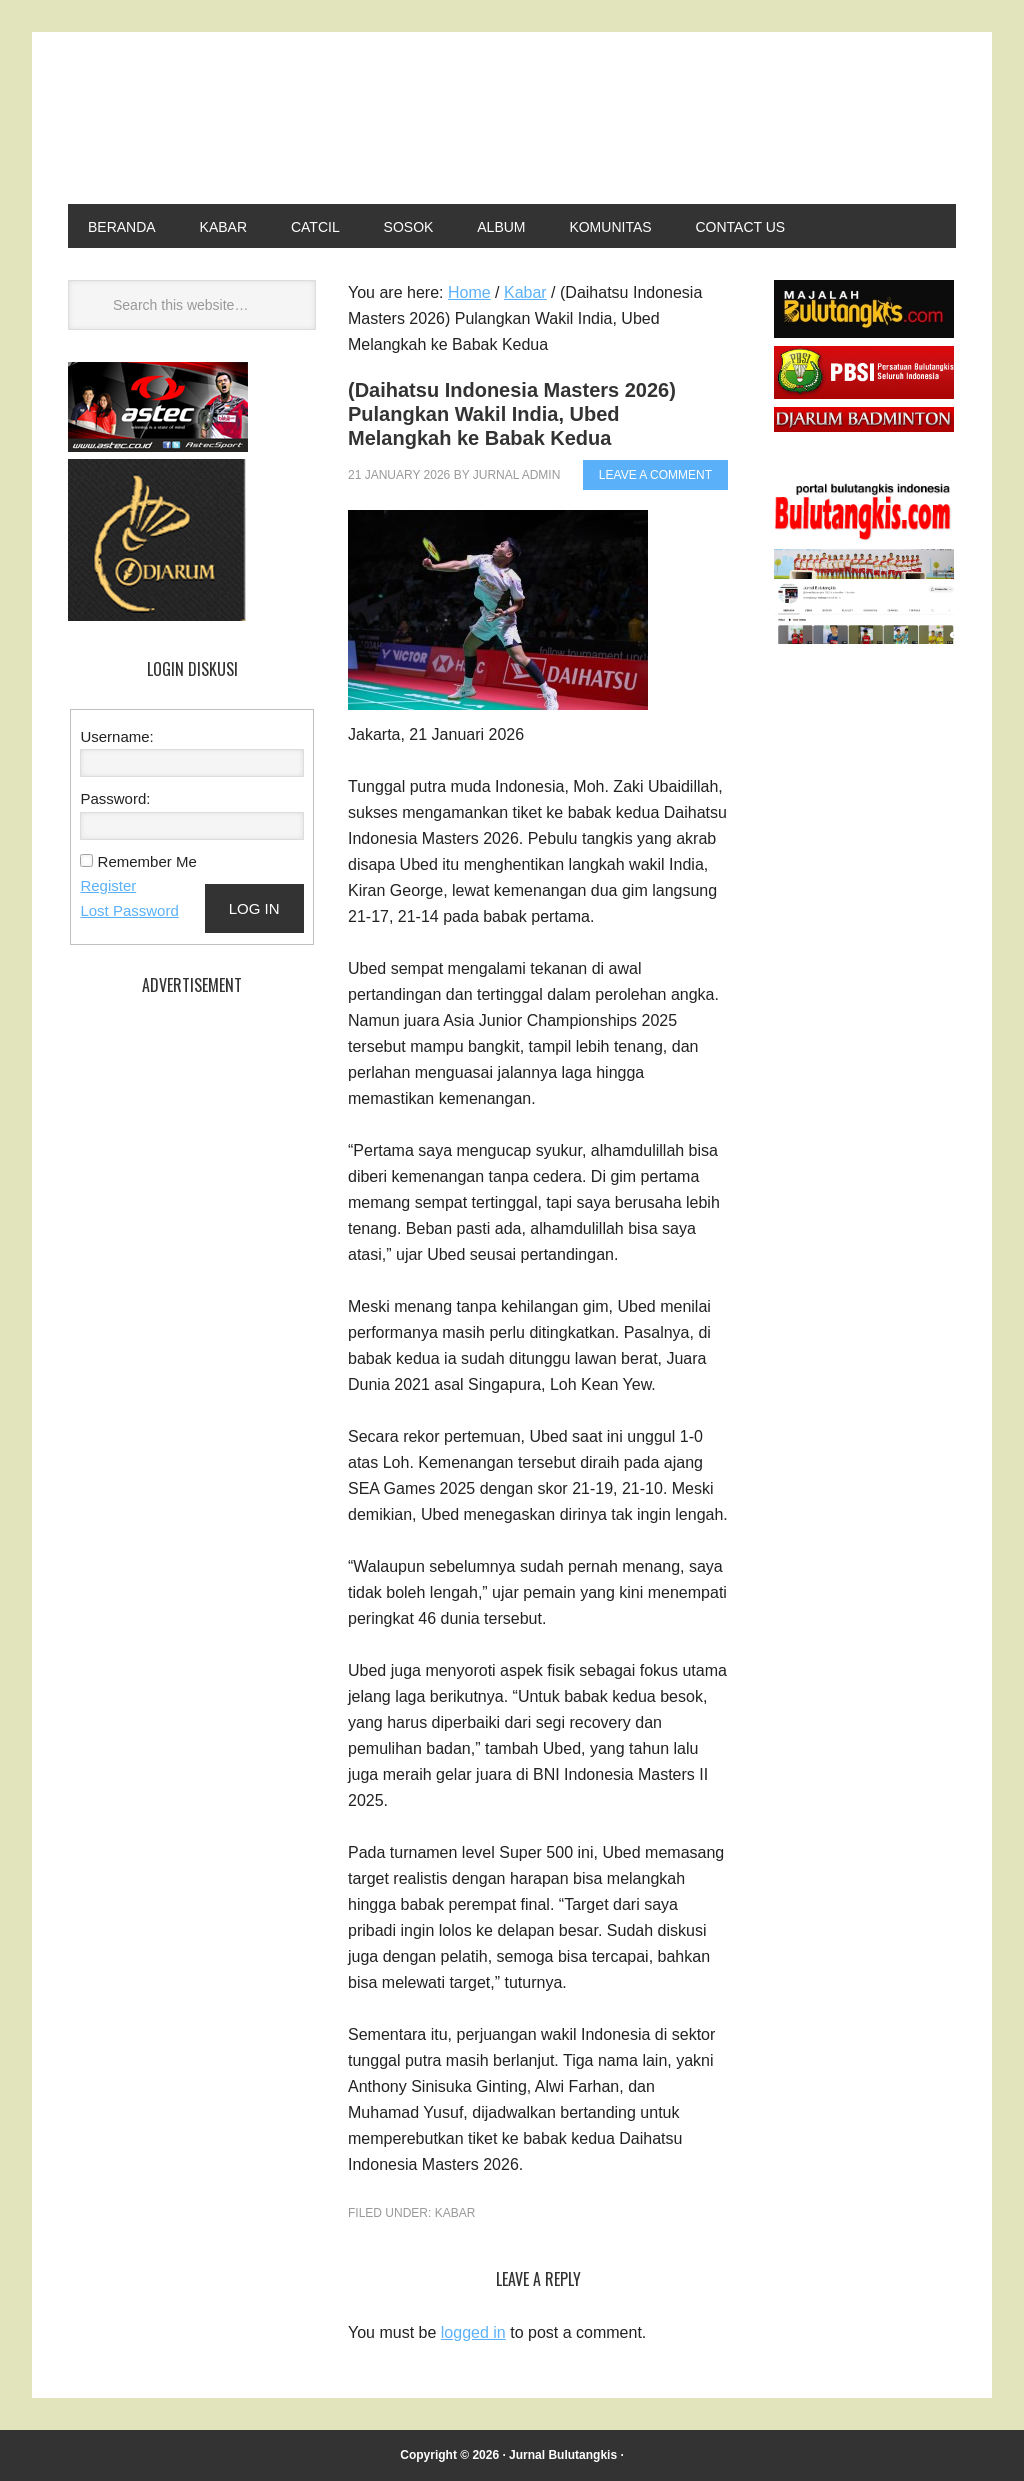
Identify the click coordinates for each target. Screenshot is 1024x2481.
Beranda (122, 227)
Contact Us (740, 227)
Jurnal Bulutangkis (458, 123)
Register (108, 885)
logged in (473, 2332)
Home (469, 292)
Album (501, 227)
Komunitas (610, 227)
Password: (115, 798)
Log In (254, 908)
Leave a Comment (655, 475)
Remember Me (147, 861)
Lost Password (129, 910)
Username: (116, 736)
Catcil (315, 227)
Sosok (409, 227)
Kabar (223, 227)
